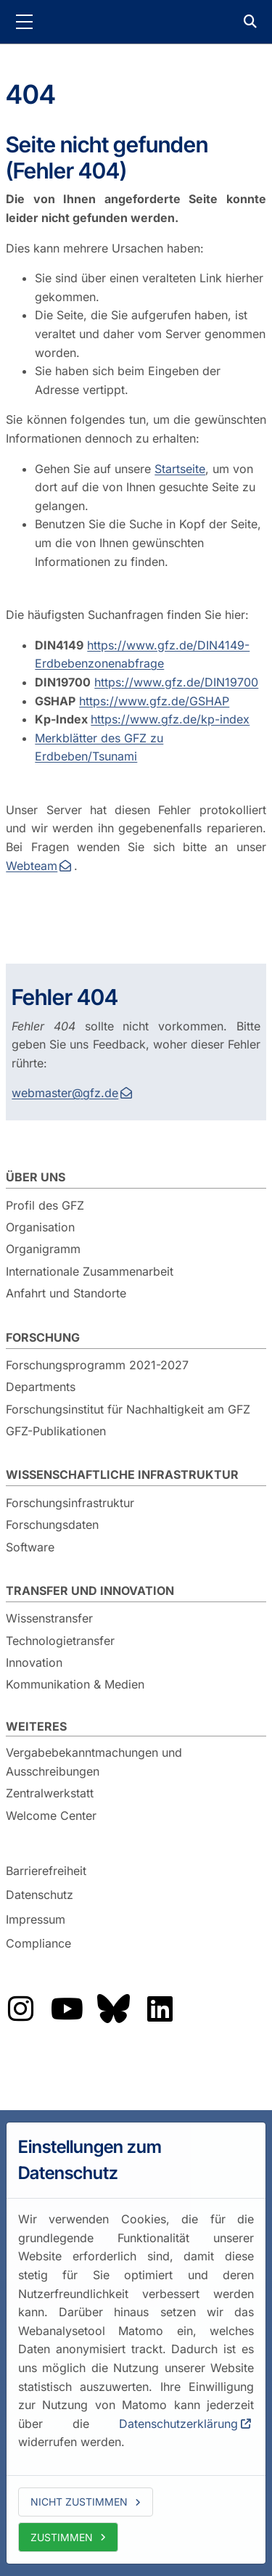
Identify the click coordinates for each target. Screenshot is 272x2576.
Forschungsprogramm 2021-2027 (97, 1365)
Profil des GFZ (45, 1205)
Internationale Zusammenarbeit (89, 1271)
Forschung (43, 1337)
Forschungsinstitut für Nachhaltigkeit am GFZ (128, 1409)
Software (30, 1547)
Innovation (34, 1662)
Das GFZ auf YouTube (66, 2008)
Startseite (179, 469)
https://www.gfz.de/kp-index (170, 719)
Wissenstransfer (49, 1618)
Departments (40, 1386)
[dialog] (136, 2343)
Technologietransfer (60, 1640)
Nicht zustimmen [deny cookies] (79, 2501)
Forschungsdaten (52, 1524)
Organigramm (43, 1249)
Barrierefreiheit (46, 1870)
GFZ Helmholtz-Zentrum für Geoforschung (136, 22)
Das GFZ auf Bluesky (113, 2008)
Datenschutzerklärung (178, 2423)
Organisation (40, 1227)
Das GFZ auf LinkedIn (159, 2008)
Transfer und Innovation (90, 1590)
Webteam (31, 865)
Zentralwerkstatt (50, 1793)
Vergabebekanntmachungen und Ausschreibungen (94, 1762)
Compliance (38, 1944)
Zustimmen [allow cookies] (61, 2537)
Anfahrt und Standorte (66, 1293)
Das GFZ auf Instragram (20, 2008)
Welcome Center (51, 1815)
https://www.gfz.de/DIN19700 (176, 682)
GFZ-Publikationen (56, 1431)
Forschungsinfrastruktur (70, 1503)
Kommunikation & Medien (75, 1684)
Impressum (35, 1919)
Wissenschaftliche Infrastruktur (122, 1474)
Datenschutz (39, 1894)
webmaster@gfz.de (65, 1093)
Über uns (35, 1177)
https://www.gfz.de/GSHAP (154, 701)
